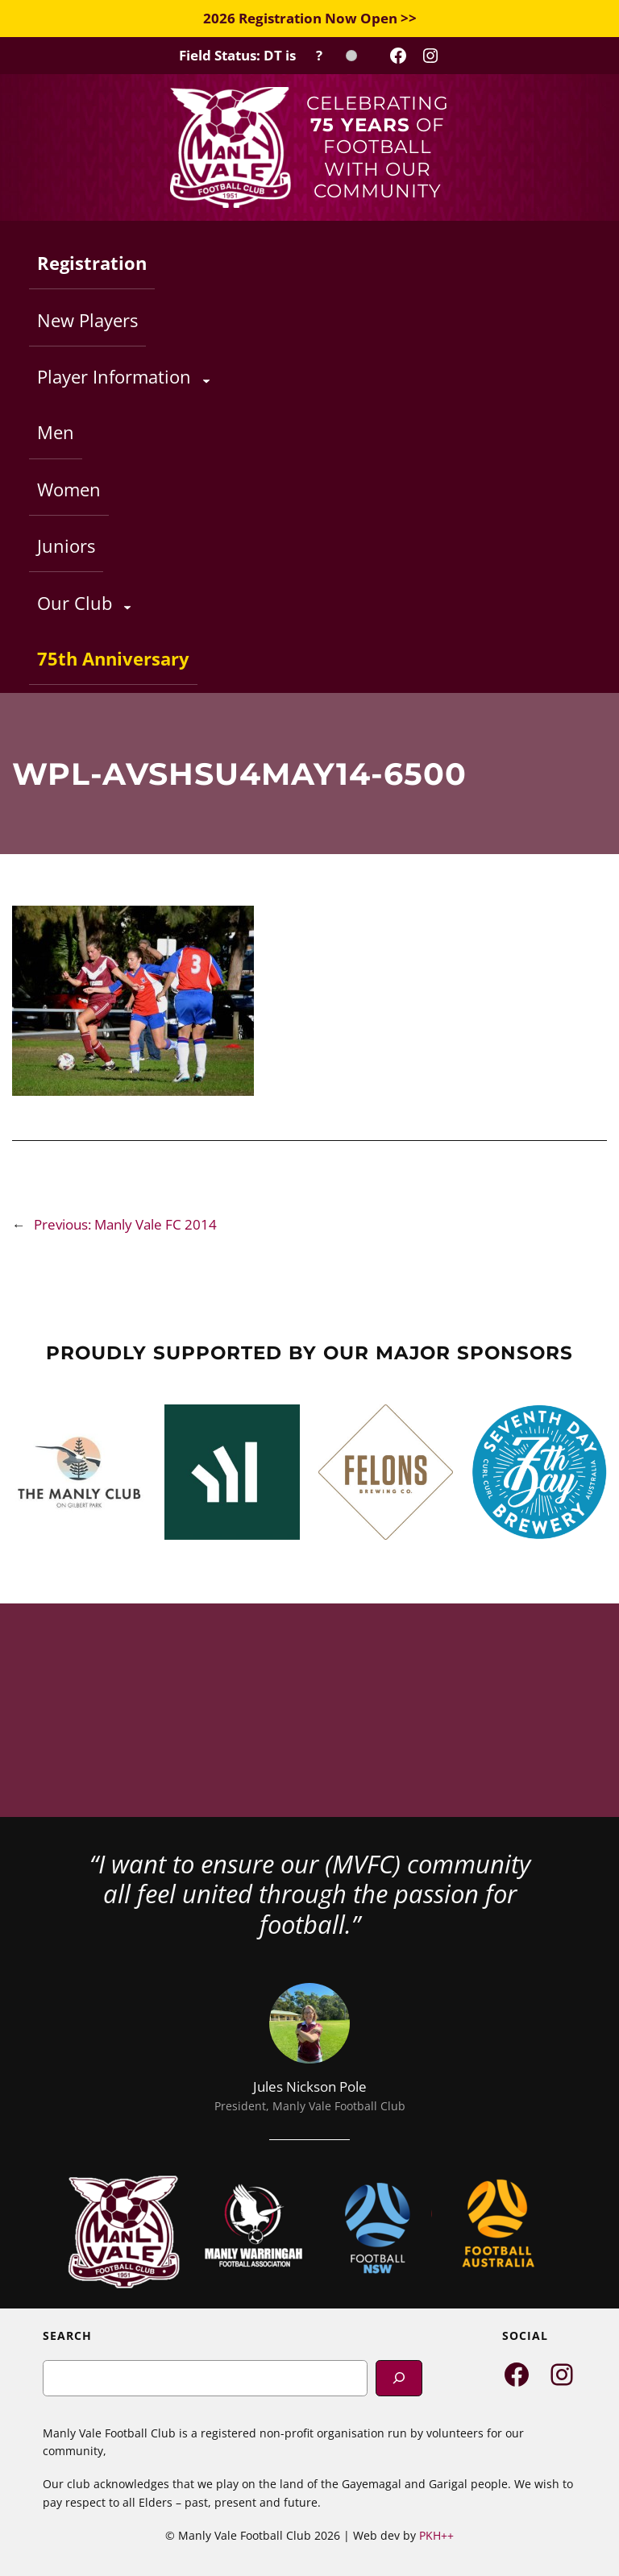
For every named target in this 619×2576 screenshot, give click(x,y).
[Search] (399, 2378)
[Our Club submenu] (127, 607)
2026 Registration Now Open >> (310, 18)
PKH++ (436, 2535)
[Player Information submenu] (206, 380)
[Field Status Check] (268, 55)
